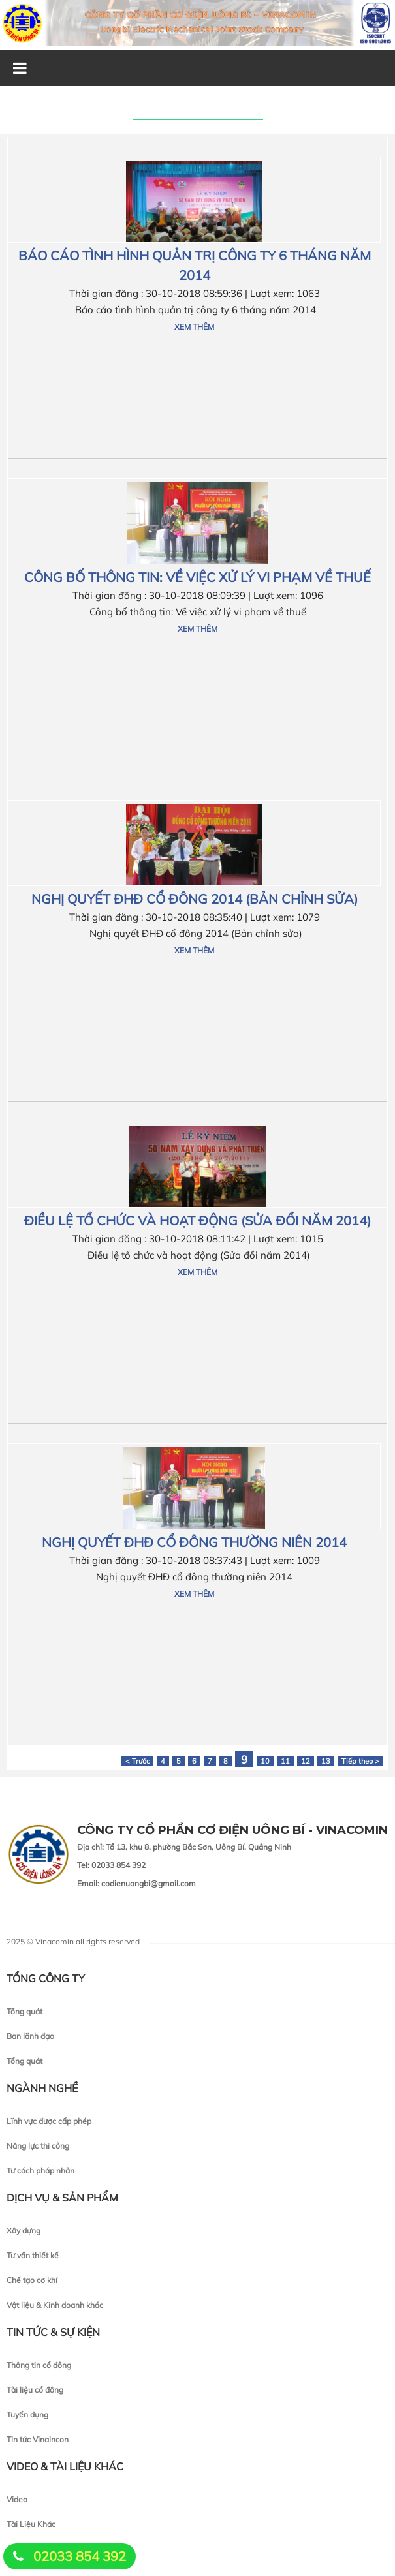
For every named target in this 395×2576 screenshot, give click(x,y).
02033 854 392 (79, 2556)
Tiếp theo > (360, 1761)
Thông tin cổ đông (39, 2365)
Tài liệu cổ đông (35, 2390)
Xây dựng (23, 2230)
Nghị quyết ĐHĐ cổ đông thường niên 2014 (194, 1542)
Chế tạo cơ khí (32, 2280)
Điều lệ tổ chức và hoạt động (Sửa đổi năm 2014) (197, 1220)
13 (325, 1761)
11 (285, 1761)
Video (17, 2499)
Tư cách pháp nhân (40, 2170)
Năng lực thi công (38, 2146)
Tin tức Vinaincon (38, 2439)
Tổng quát (24, 2011)
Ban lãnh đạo (30, 2036)
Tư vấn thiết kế (33, 2255)
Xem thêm (194, 326)
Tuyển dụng (27, 2414)
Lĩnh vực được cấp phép (49, 2121)
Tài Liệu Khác (31, 2524)
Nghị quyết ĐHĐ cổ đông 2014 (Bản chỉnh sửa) (194, 899)
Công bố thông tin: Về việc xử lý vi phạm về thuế (197, 577)
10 (265, 1761)
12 (305, 1761)
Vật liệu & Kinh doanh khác (55, 2305)
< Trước (137, 1761)
